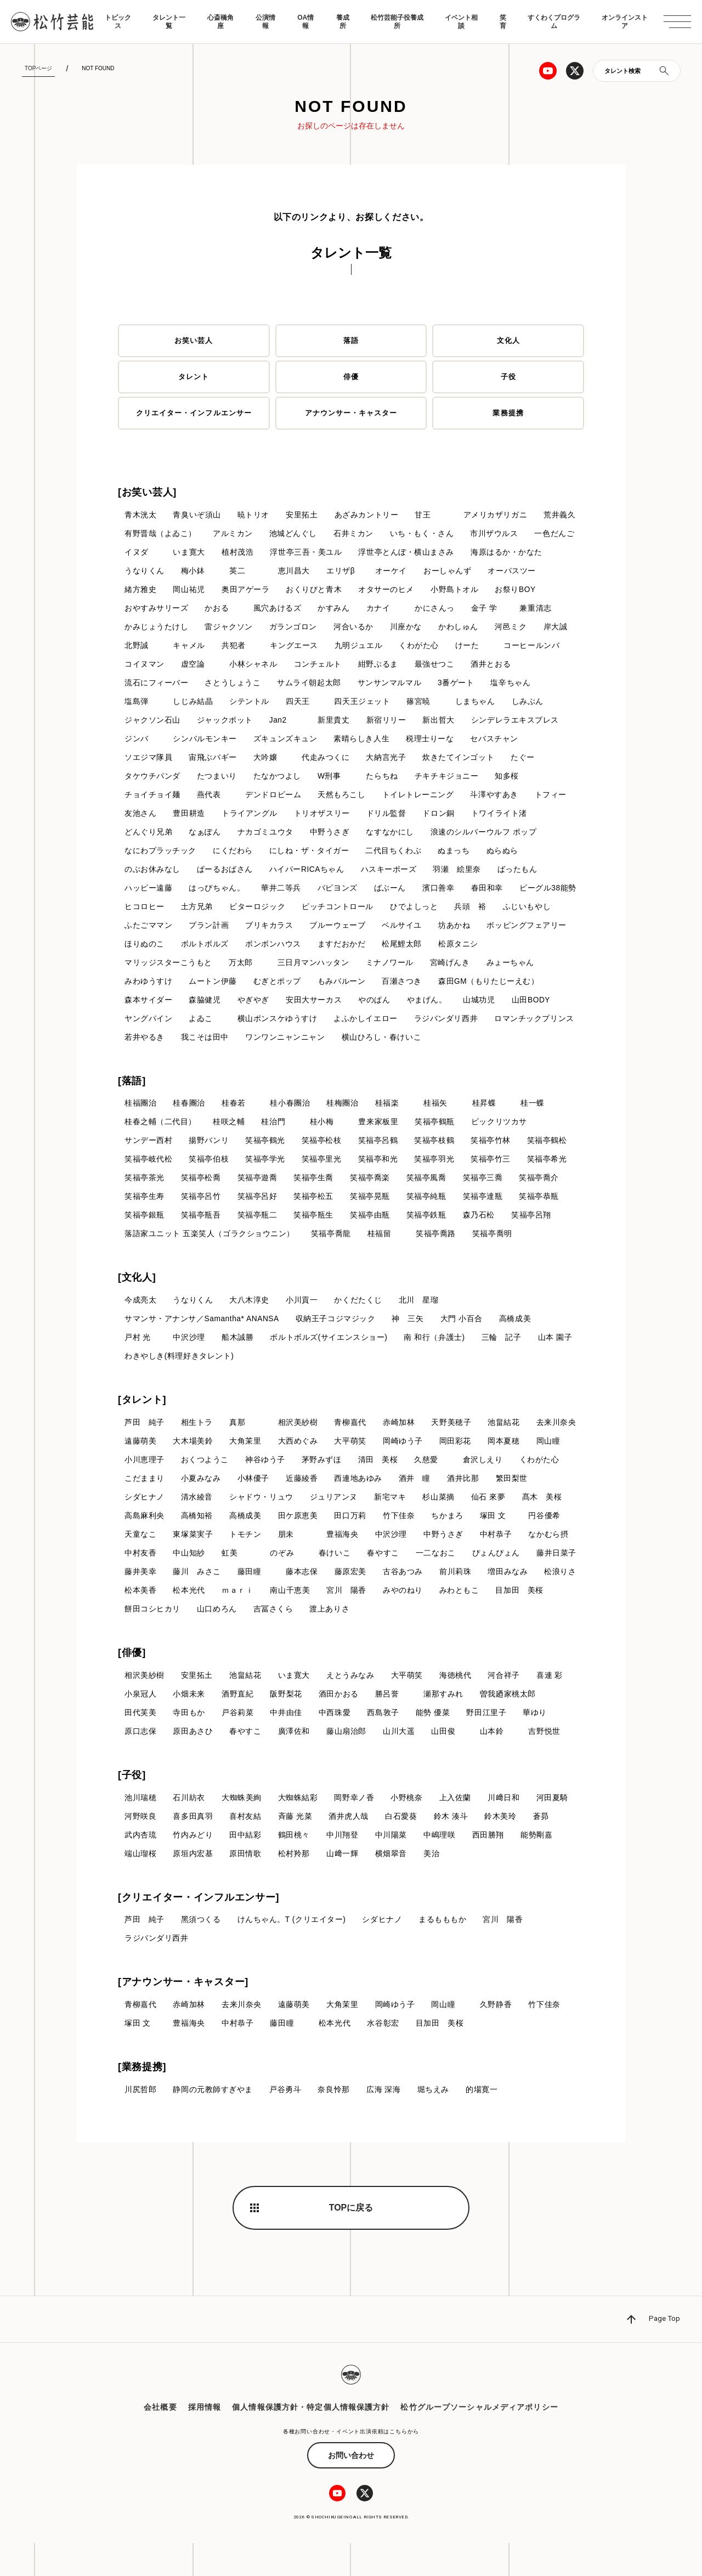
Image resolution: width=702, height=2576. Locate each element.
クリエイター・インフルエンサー (194, 413)
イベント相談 (461, 21)
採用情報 (204, 2440)
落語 (351, 340)
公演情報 (265, 21)
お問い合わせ (351, 2488)
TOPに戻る (351, 2240)
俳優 (351, 377)
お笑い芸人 (194, 340)
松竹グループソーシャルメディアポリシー (479, 2440)
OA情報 (305, 21)
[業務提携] (142, 2099)
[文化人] (137, 1304)
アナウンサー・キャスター (350, 413)
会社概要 (160, 2440)
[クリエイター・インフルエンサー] (198, 1928)
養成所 (342, 21)
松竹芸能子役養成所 (397, 21)
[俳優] (132, 1682)
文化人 (508, 340)
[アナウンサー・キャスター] (183, 2014)
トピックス (118, 21)
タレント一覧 (168, 21)
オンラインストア (625, 21)
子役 (508, 377)
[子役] (132, 1805)
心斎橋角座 (220, 21)
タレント (193, 377)
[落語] (132, 1105)
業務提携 (507, 413)
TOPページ (38, 68)
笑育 (503, 21)
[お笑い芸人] (147, 492)
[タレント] (142, 1427)
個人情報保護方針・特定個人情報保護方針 (310, 2440)
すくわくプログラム (554, 21)
